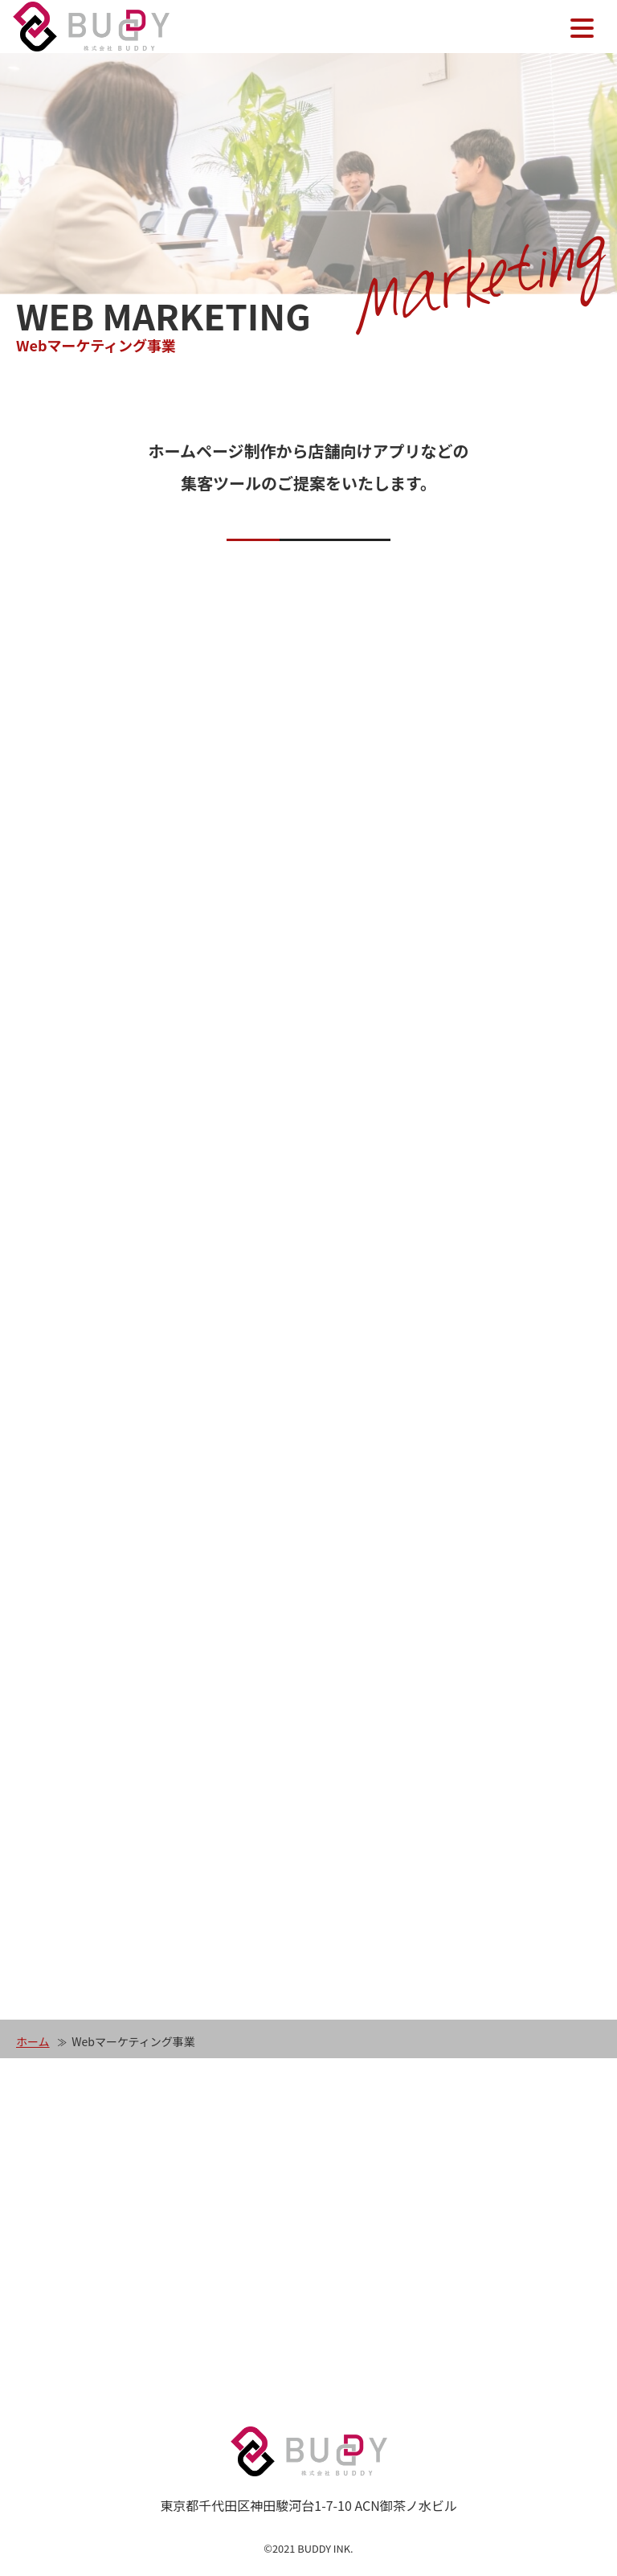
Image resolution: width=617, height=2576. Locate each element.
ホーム (33, 2041)
